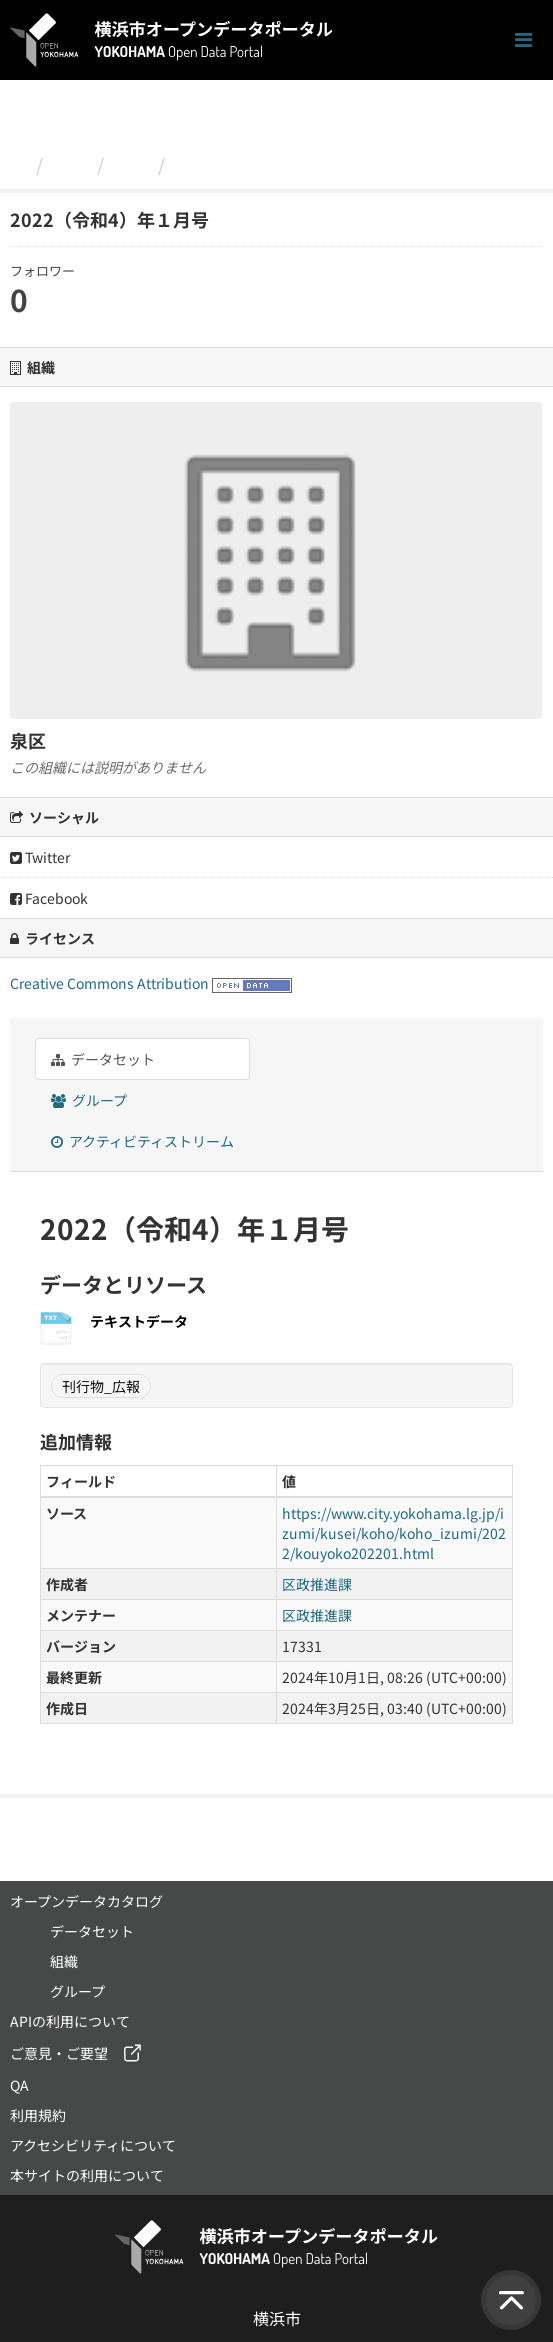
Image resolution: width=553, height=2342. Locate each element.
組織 (70, 164)
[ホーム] (18, 164)
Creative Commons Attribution (109, 983)
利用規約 (38, 2115)
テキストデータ (139, 1321)
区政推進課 (317, 1584)
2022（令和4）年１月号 (273, 164)
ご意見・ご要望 (59, 2053)
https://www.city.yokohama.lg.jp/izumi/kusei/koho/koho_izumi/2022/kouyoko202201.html (394, 1533)
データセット (103, 1059)
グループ (89, 1100)
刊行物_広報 (101, 1386)
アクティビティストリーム (142, 1141)
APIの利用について (70, 2021)
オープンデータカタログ (86, 1901)
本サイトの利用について (87, 2175)
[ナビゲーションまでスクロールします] (523, 40)
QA (19, 2085)
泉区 (131, 164)
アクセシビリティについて (93, 2145)
